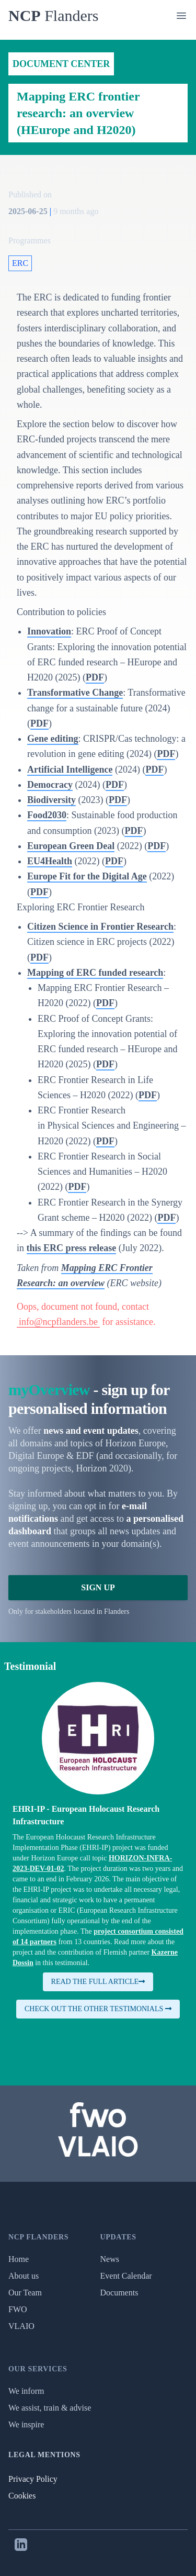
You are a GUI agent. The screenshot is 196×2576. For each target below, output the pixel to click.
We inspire (26, 2424)
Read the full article (98, 1982)
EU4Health (49, 861)
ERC (20, 263)
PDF (95, 677)
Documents (119, 2292)
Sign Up (97, 1587)
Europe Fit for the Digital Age (87, 876)
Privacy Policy (32, 2478)
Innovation (49, 631)
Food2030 (46, 815)
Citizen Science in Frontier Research (100, 926)
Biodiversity (51, 800)
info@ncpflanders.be (58, 1322)
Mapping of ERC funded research (95, 972)
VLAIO (21, 2326)
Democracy (50, 784)
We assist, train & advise (49, 2407)
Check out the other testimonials (98, 2009)
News (109, 2259)
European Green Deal (70, 846)
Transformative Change (75, 692)
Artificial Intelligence (69, 769)
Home (18, 2259)
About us (23, 2275)
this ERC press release (72, 1248)
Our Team (25, 2292)
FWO (17, 2309)
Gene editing (52, 738)
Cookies (22, 2495)
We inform (26, 2391)
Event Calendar (126, 2275)
